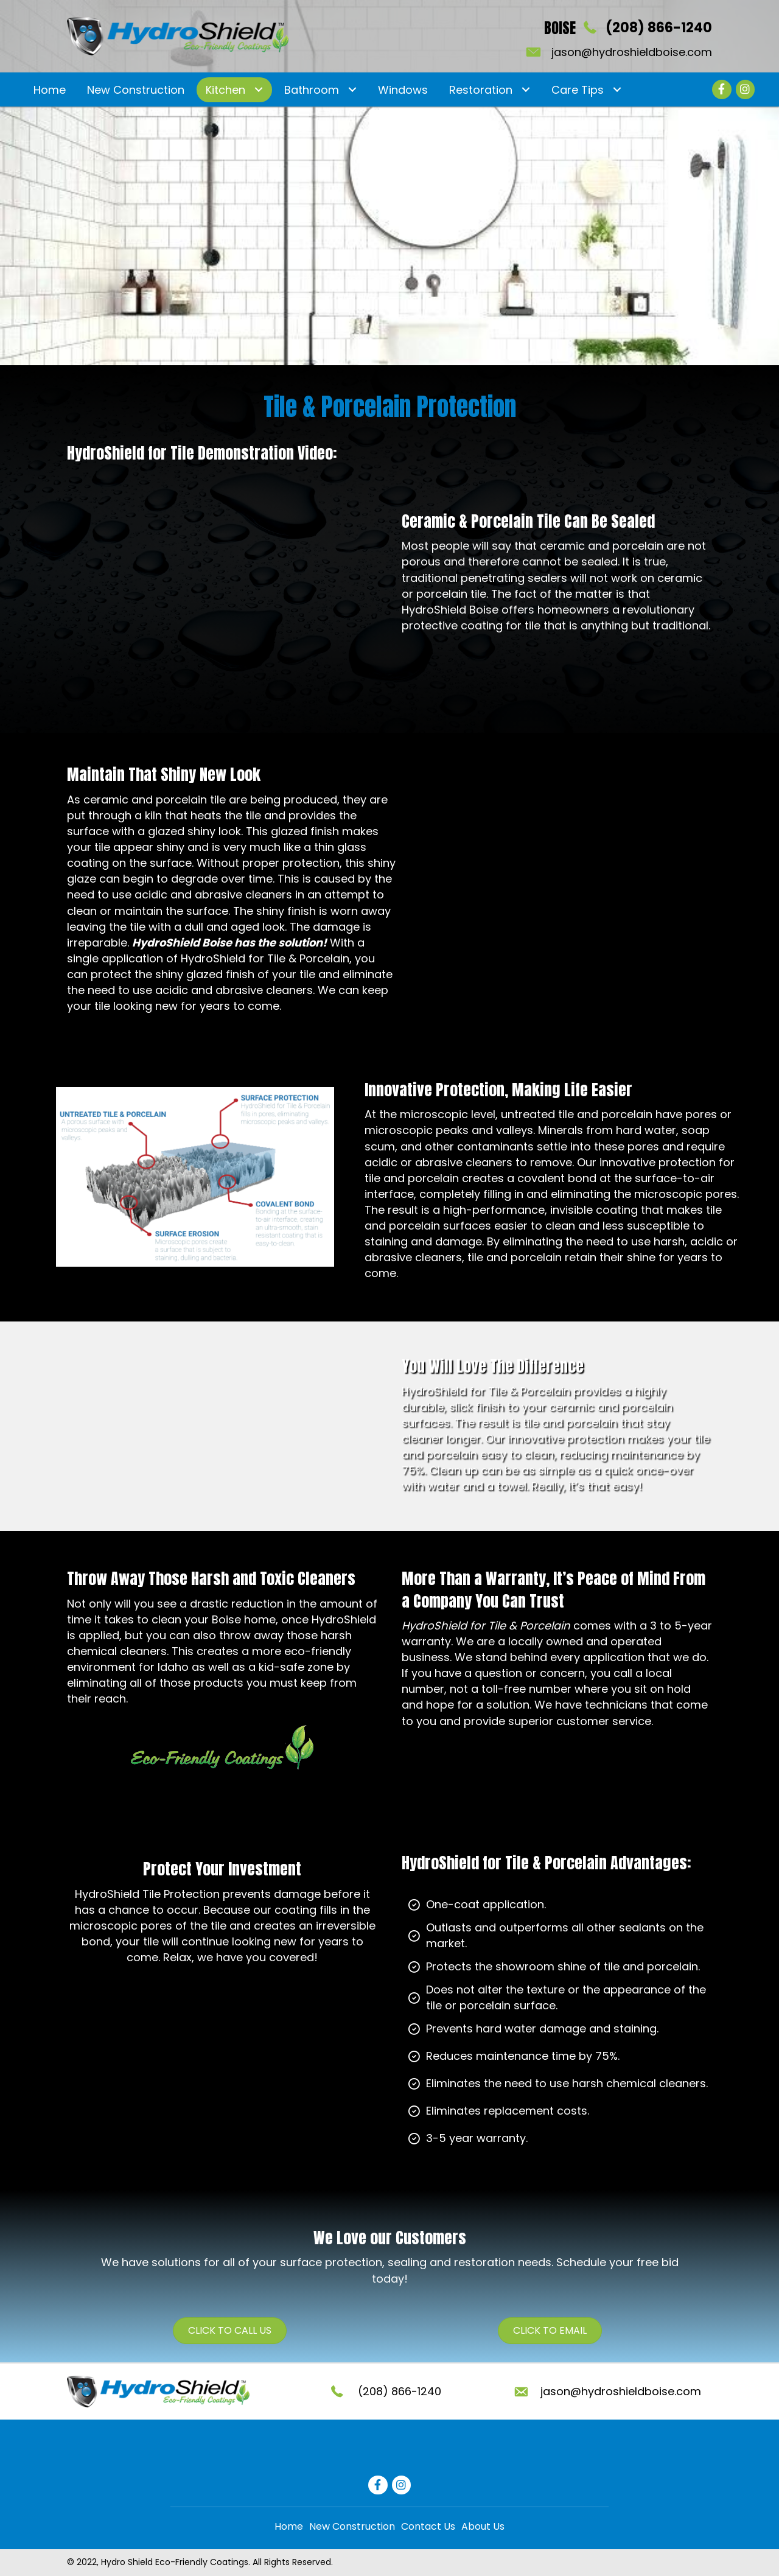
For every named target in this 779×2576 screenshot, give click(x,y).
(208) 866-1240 (659, 27)
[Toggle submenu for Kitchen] (258, 90)
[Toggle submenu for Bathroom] (352, 90)
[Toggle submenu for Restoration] (525, 90)
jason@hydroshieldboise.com (631, 52)
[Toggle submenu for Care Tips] (617, 90)
